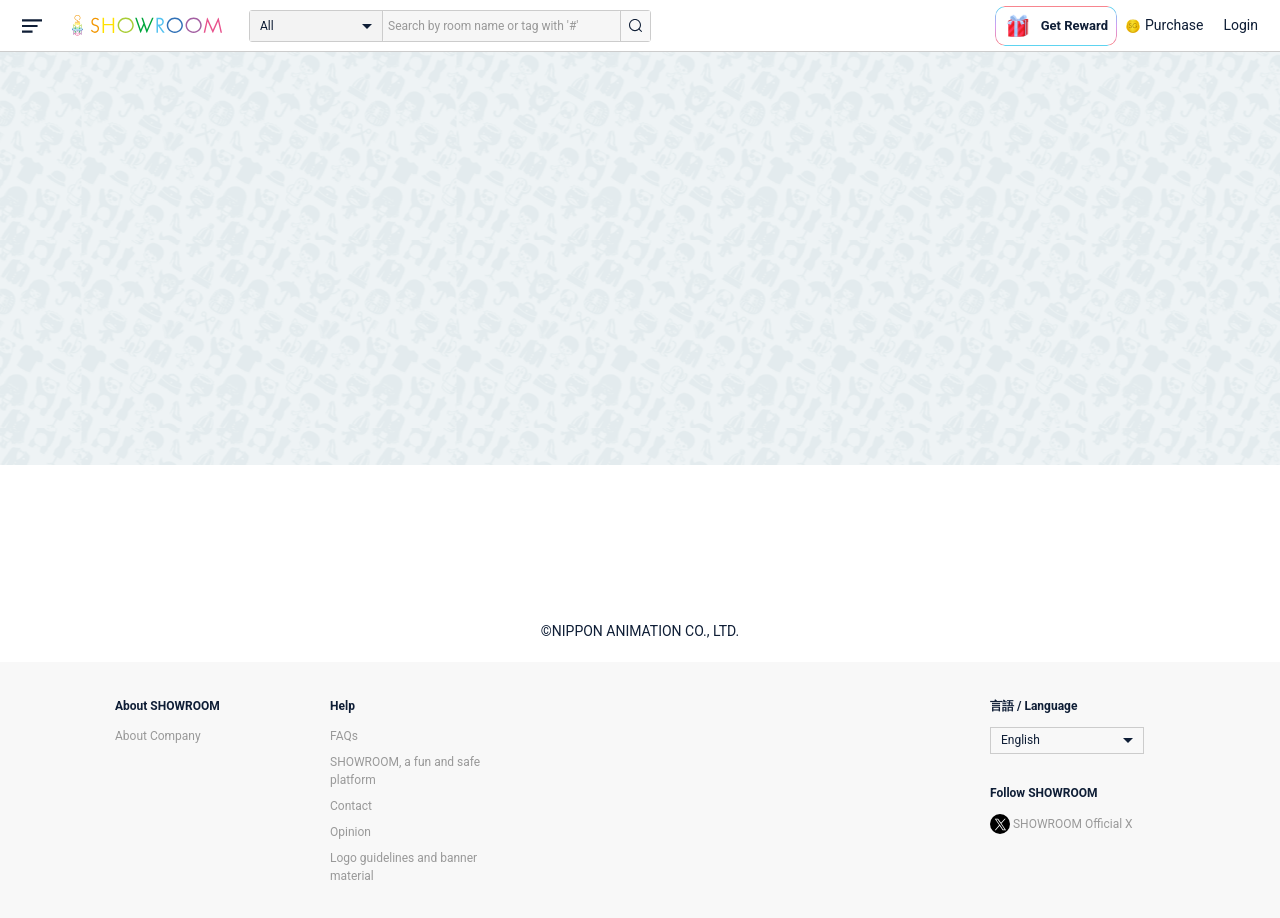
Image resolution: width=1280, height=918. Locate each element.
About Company (158, 736)
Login (1240, 25)
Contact (351, 806)
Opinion (350, 832)
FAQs (344, 736)
